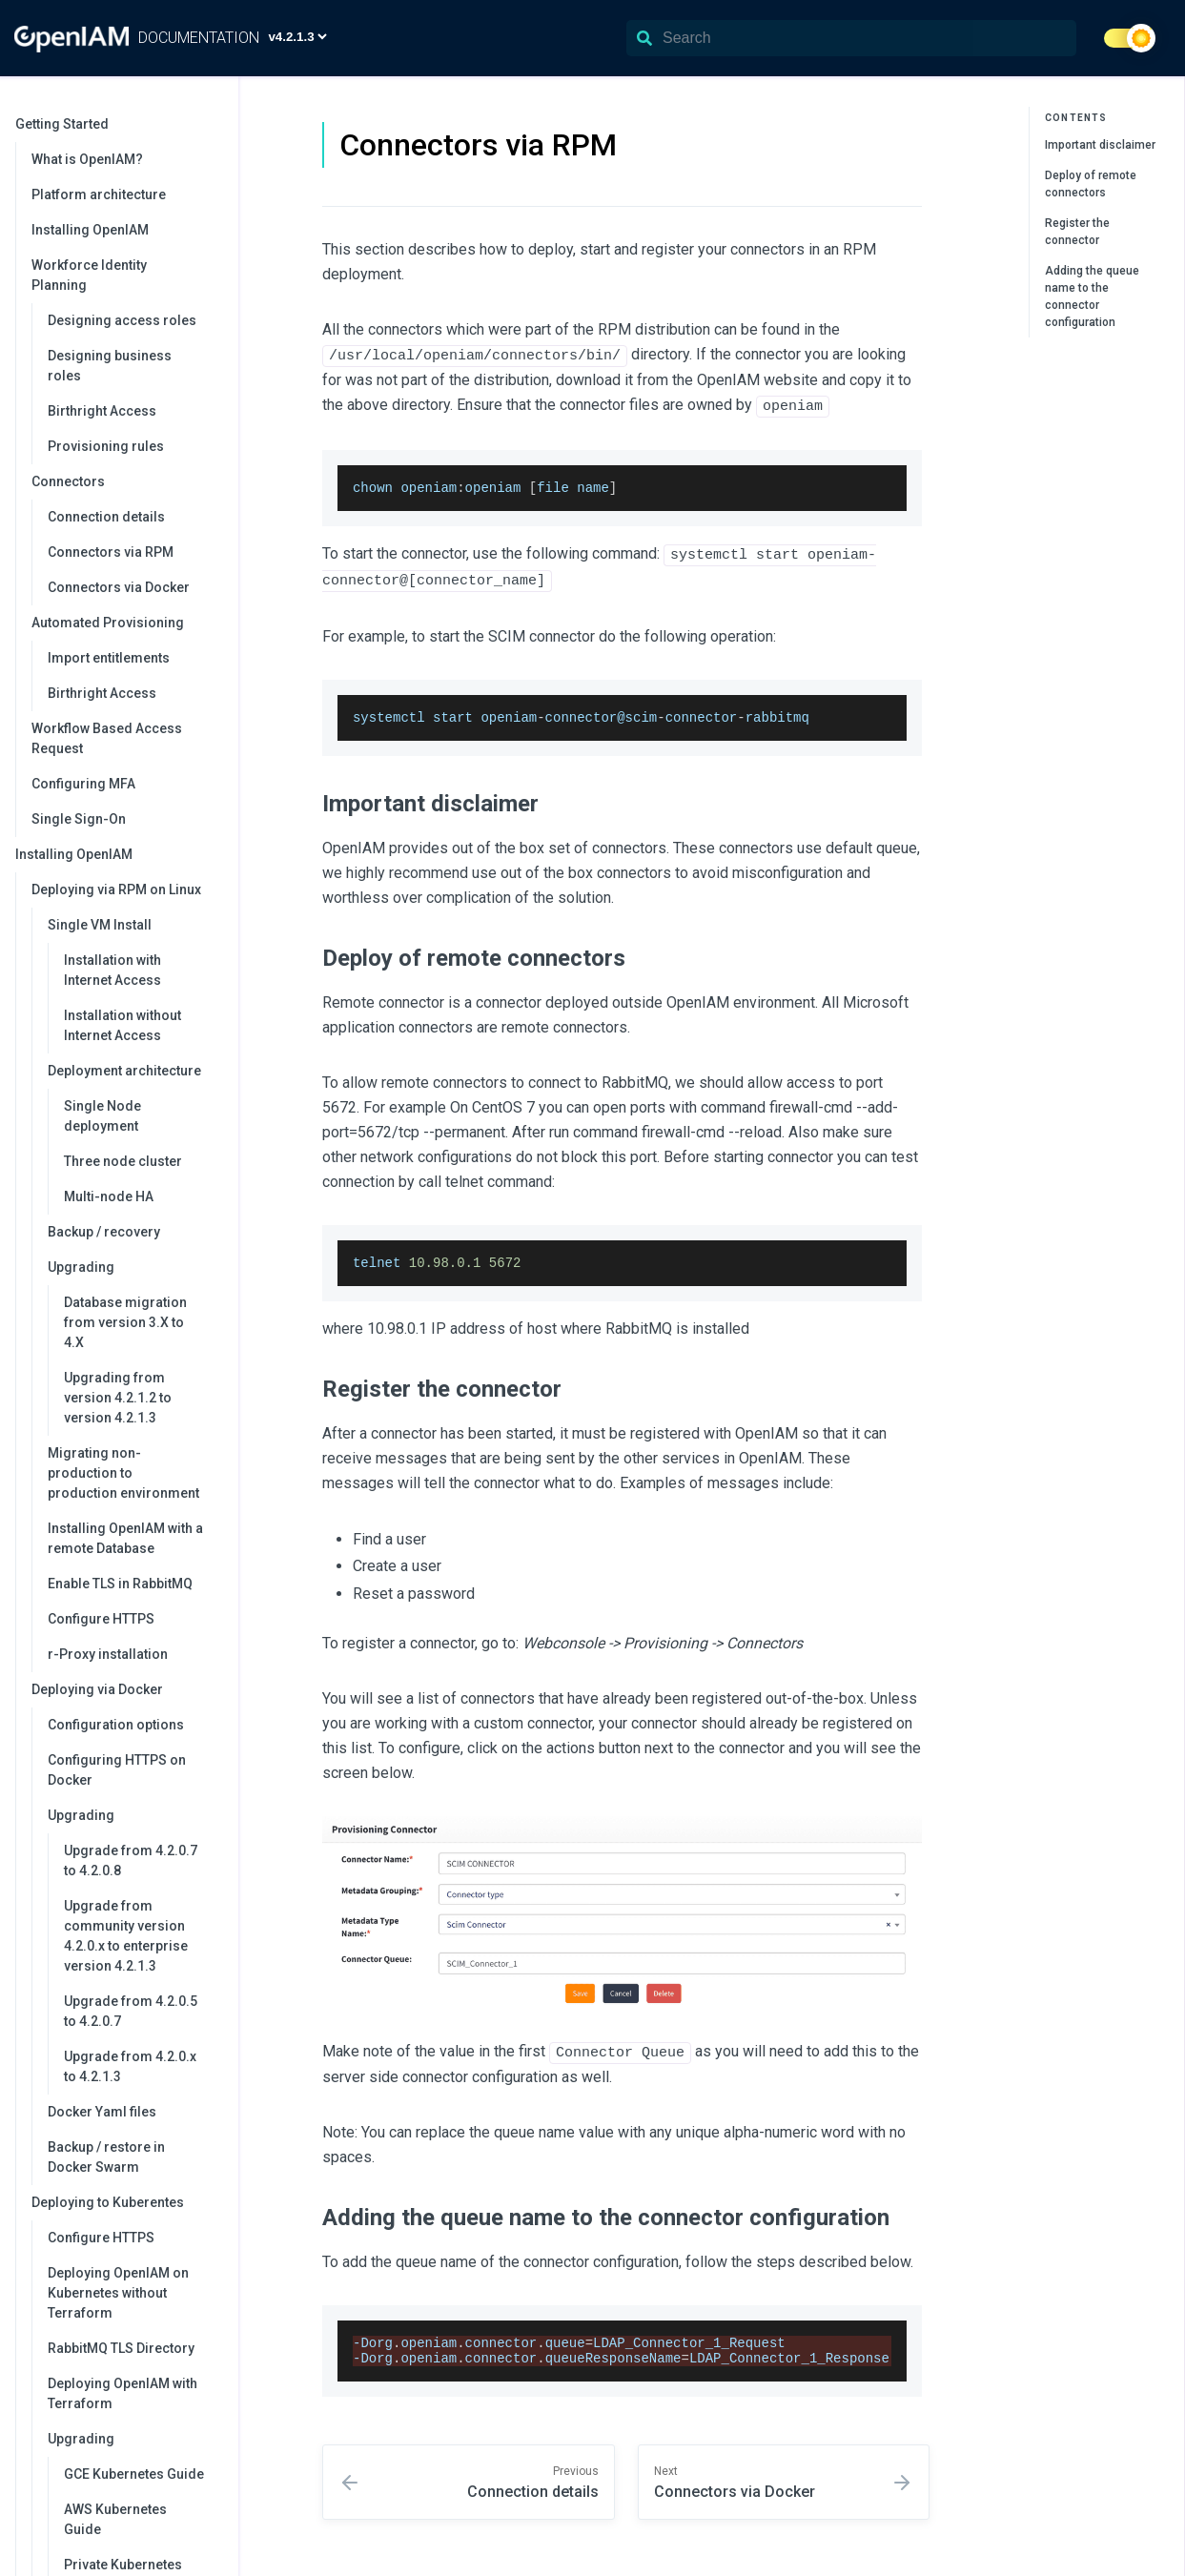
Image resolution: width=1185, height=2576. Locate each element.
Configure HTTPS (101, 1618)
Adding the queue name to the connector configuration (1092, 296)
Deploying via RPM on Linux (125, 889)
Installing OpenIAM (90, 229)
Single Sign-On (78, 819)
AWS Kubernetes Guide (115, 2519)
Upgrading (133, 1267)
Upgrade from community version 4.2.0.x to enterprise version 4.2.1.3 (126, 1935)
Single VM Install (133, 924)
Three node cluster (123, 1161)
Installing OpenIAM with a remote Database (125, 1538)
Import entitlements (109, 657)
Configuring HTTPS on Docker (117, 1770)
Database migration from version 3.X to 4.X (125, 1322)
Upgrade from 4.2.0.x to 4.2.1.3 (130, 2066)
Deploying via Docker (125, 1689)
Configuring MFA (83, 783)
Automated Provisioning (125, 622)
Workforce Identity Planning (125, 275)
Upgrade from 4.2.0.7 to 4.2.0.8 (130, 1860)
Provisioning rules (106, 446)
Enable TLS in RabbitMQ (120, 1583)
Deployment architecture (133, 1070)
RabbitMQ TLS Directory (121, 2348)
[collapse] (213, 124)
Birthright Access (102, 411)
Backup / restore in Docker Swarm (106, 2157)
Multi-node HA (108, 1196)
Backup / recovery (104, 1231)
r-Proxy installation (108, 1654)
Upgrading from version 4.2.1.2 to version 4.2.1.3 (118, 1397)
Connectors (125, 481)
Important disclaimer (1100, 145)
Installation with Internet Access (112, 970)
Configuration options (116, 1724)
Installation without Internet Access (122, 1025)
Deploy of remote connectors (1090, 184)
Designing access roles (122, 320)
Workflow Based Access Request (106, 738)
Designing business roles (110, 365)
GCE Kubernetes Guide (134, 2474)
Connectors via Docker (119, 587)
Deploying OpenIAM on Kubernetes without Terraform (118, 2292)
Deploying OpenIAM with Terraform (122, 2393)
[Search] (851, 38)
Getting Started (117, 124)
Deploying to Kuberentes (125, 2202)
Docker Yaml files (102, 2111)
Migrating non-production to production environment (123, 1473)
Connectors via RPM (111, 552)
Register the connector (1077, 231)
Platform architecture (98, 194)
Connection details (106, 516)
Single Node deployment (102, 1116)
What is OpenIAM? (87, 159)
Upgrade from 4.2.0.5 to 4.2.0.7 (130, 2011)
